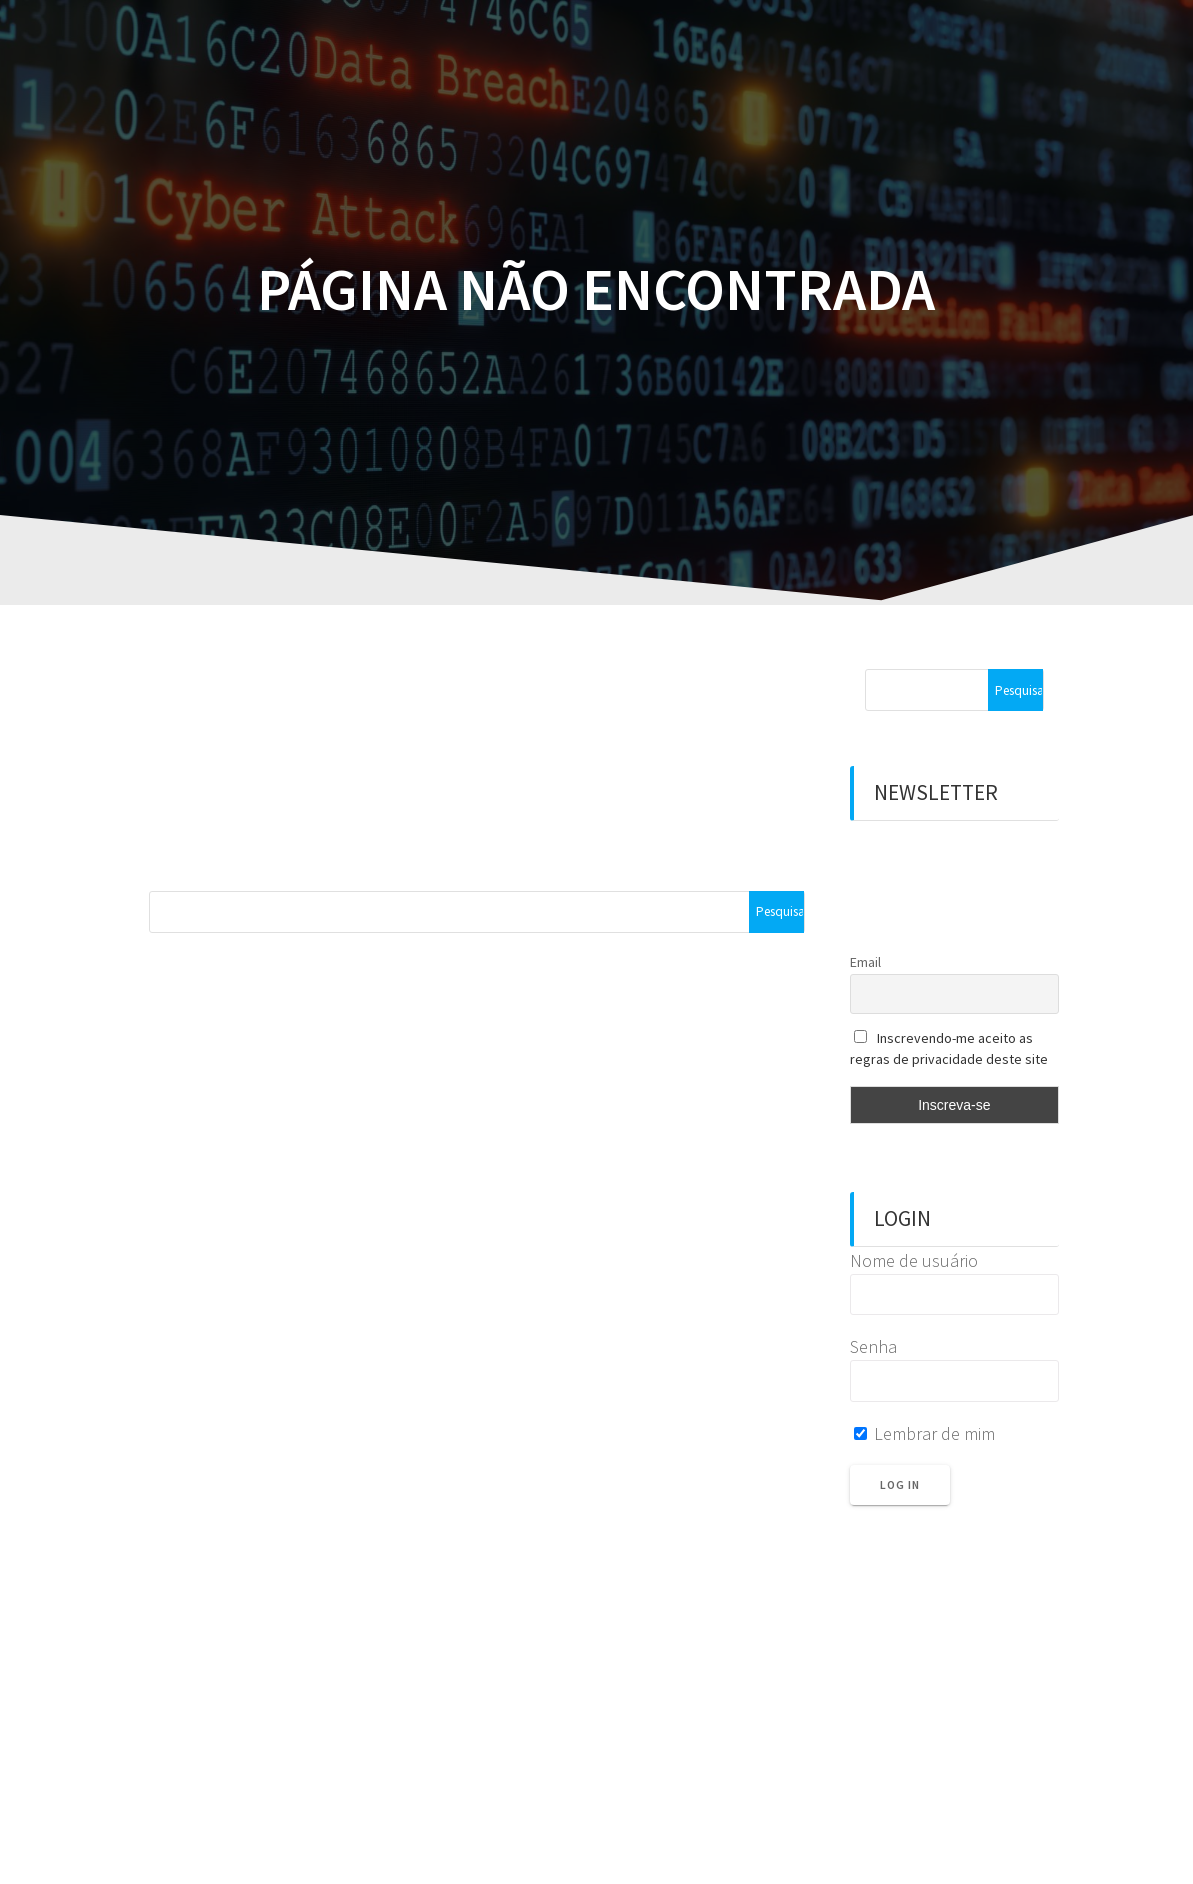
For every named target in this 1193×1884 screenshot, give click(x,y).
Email (865, 962)
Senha (873, 1346)
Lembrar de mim (924, 1433)
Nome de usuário (914, 1260)
